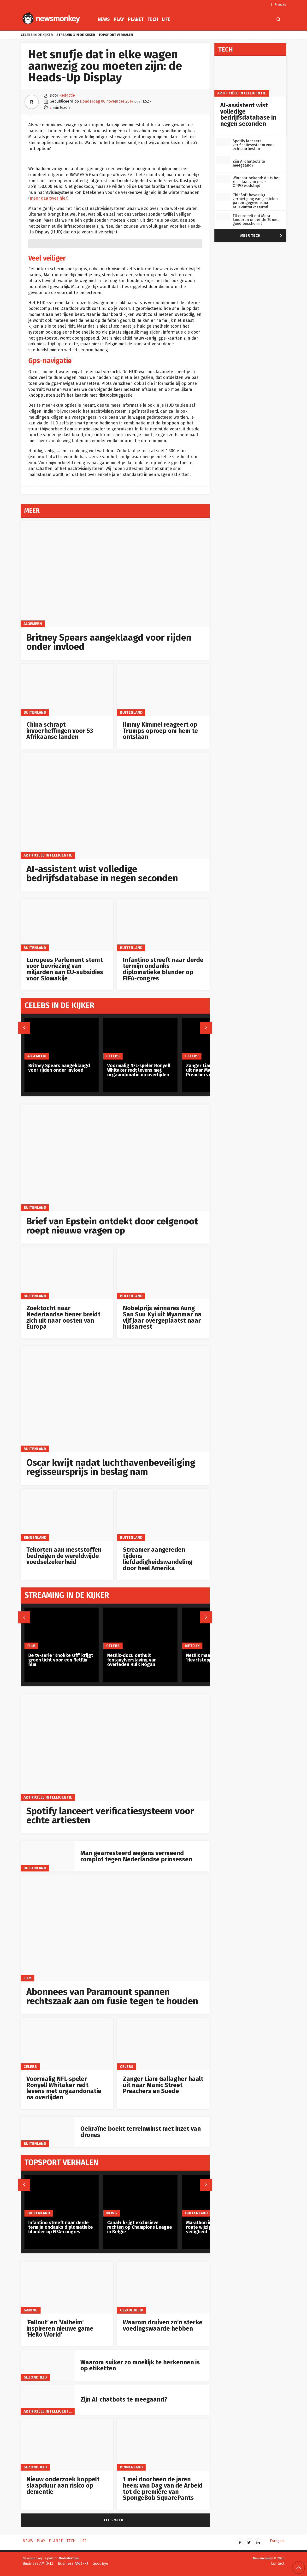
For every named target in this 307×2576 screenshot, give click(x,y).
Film (27, 1978)
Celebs (30, 2066)
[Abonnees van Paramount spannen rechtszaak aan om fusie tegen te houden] (115, 1928)
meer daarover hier (48, 198)
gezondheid (131, 2310)
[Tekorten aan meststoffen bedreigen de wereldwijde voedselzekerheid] (67, 1515)
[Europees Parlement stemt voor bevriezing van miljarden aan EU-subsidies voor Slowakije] (67, 925)
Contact (277, 2563)
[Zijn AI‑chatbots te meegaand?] (48, 2400)
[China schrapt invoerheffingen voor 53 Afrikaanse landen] (67, 690)
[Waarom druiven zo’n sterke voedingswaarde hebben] (163, 2288)
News (104, 19)
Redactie (67, 95)
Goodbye (100, 2563)
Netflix (192, 1646)
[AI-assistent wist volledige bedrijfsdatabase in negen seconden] (115, 806)
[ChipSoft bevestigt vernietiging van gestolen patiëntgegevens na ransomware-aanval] (223, 197)
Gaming (31, 2310)
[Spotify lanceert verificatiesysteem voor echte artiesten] (115, 1747)
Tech (153, 19)
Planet (136, 19)
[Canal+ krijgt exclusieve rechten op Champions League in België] (140, 2196)
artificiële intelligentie (48, 855)
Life (166, 19)
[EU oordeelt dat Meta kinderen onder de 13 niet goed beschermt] (223, 217)
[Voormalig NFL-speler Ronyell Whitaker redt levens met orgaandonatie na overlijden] (67, 2044)
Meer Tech (262, 236)
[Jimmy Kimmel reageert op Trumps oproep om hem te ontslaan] (163, 690)
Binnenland (35, 1537)
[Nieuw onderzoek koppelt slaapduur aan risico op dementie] (67, 2445)
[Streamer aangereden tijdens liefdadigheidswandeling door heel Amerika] (163, 1515)
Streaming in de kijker (75, 35)
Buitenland (35, 712)
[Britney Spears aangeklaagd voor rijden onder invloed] (115, 574)
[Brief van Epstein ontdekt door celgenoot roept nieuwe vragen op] (115, 1158)
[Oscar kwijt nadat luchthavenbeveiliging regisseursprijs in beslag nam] (115, 1399)
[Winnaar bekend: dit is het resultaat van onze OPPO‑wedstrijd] (223, 179)
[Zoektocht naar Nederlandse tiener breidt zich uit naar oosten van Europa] (67, 1273)
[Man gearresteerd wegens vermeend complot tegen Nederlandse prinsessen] (48, 1856)
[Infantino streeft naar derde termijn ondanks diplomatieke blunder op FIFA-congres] (163, 925)
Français (280, 4)
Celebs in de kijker (37, 35)
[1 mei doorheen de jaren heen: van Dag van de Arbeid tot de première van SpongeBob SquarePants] (163, 2445)
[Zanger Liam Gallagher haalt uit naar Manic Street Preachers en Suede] (163, 2044)
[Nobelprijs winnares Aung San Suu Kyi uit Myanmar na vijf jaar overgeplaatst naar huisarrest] (163, 1273)
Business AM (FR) (73, 2563)
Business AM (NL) (38, 2563)
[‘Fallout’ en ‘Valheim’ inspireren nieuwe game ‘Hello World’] (67, 2288)
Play (119, 19)
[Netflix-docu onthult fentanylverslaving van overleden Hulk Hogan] (140, 1628)
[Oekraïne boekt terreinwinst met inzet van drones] (48, 2132)
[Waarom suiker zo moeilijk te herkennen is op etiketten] (48, 2365)
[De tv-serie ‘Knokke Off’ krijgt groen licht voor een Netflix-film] (61, 1628)
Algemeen (33, 623)
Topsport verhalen (116, 35)
